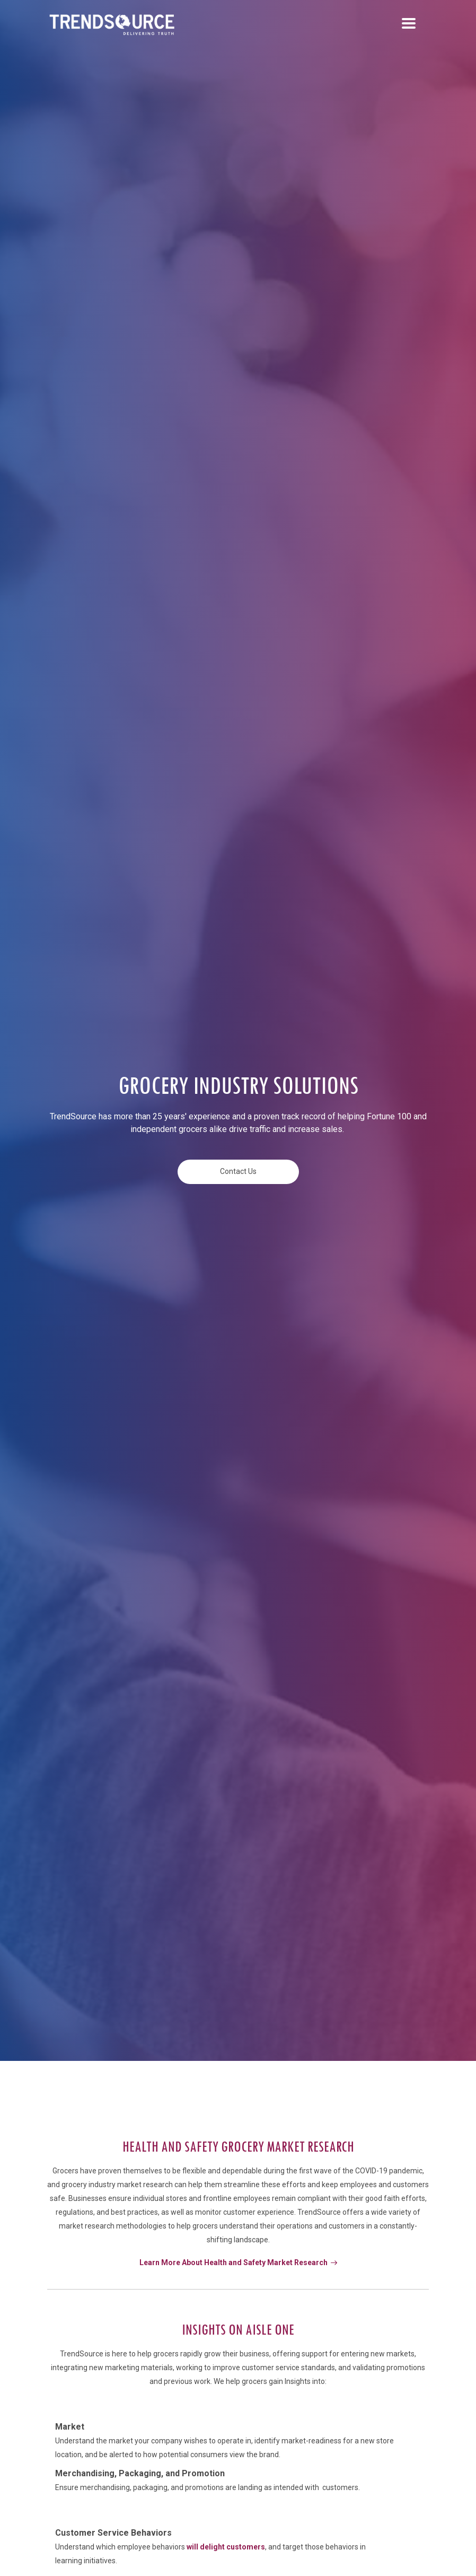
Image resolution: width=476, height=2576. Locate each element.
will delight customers (226, 2547)
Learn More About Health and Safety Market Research (238, 2262)
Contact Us (238, 1171)
